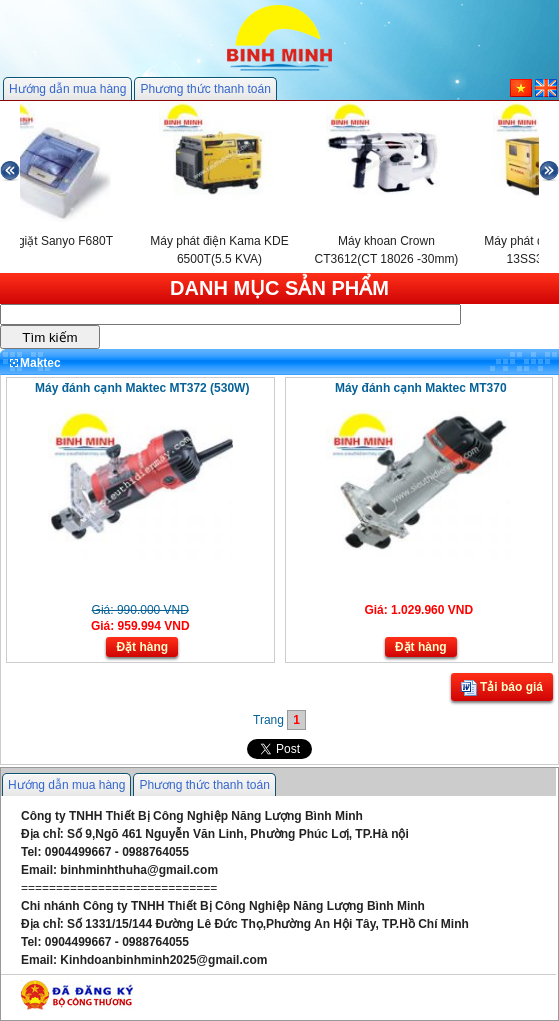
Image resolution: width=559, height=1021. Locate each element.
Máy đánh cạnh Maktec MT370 (421, 388)
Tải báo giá (502, 688)
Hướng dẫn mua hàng (67, 89)
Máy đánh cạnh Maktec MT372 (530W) (142, 388)
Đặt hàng (142, 647)
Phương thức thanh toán (205, 89)
